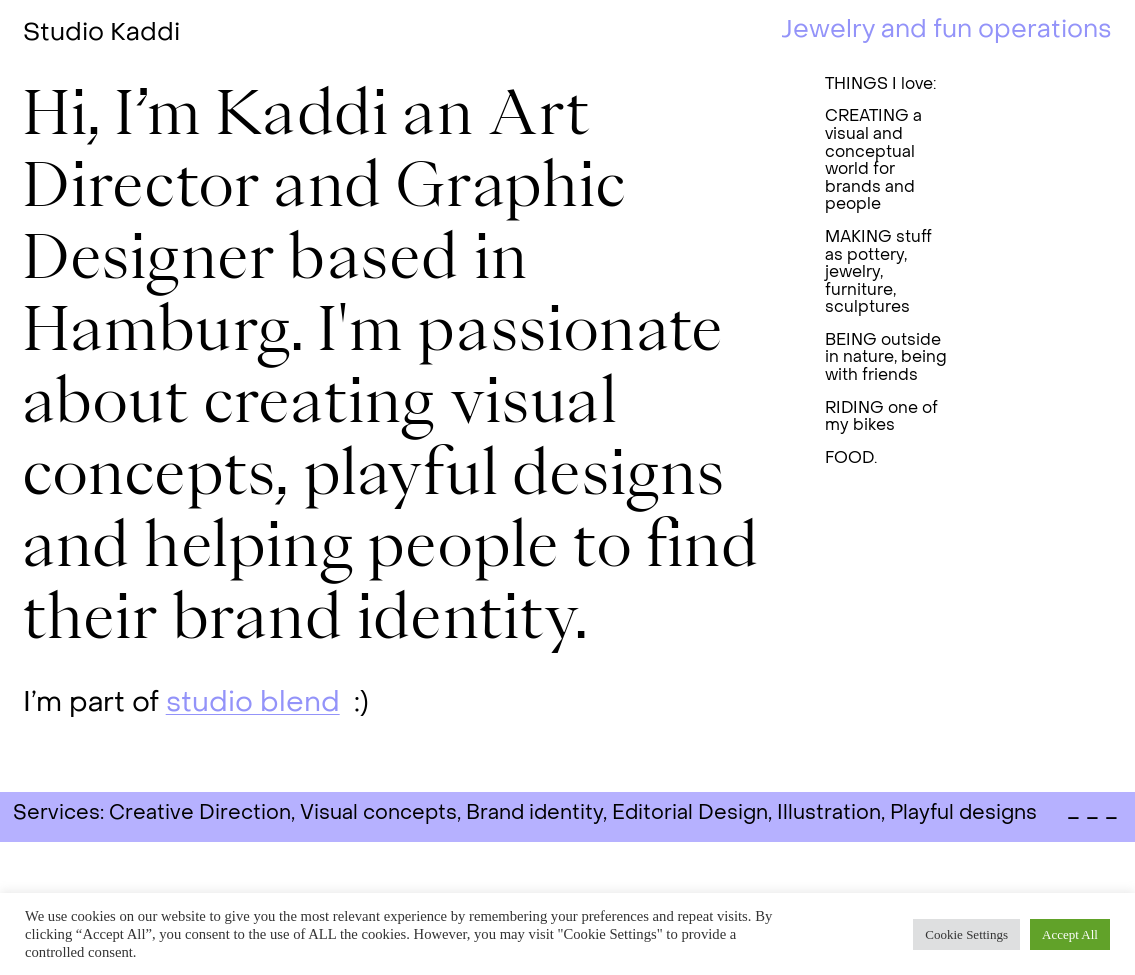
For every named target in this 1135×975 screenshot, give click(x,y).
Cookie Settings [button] (966, 934)
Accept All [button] (1070, 934)
